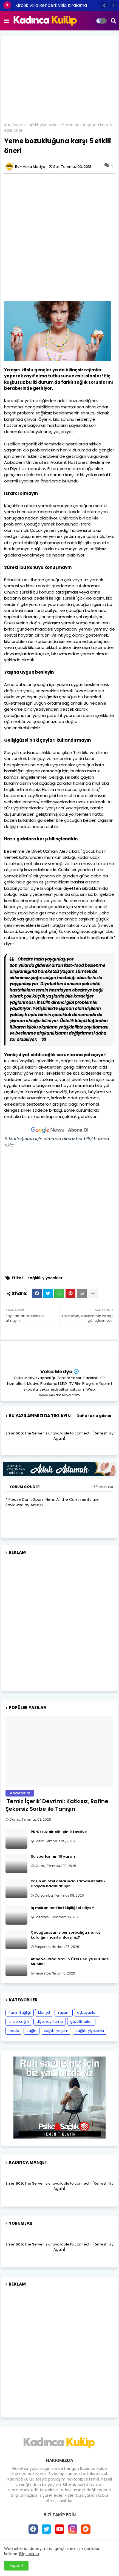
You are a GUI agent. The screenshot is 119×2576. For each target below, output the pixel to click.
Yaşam (64, 2012)
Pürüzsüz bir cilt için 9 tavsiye (59, 1831)
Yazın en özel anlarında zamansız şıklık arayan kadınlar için (68, 1884)
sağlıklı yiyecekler (43, 125)
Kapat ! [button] (16, 2565)
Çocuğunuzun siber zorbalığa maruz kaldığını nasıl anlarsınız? (66, 1935)
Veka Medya (56, 1371)
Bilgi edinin (29, 2554)
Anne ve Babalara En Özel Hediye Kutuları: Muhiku (70, 1962)
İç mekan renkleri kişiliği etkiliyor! (62, 1907)
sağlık (31, 2030)
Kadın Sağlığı (19, 2012)
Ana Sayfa (14, 125)
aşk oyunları (87, 2012)
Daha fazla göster (94, 1415)
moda (13, 2030)
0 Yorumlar (103, 1486)
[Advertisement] (59, 81)
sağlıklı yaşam (56, 2030)
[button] (104, 5)
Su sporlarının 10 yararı (53, 1856)
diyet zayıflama (49, 2021)
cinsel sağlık (18, 2021)
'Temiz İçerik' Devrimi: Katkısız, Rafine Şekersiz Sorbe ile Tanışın (56, 1805)
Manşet (44, 2012)
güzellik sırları (81, 2021)
